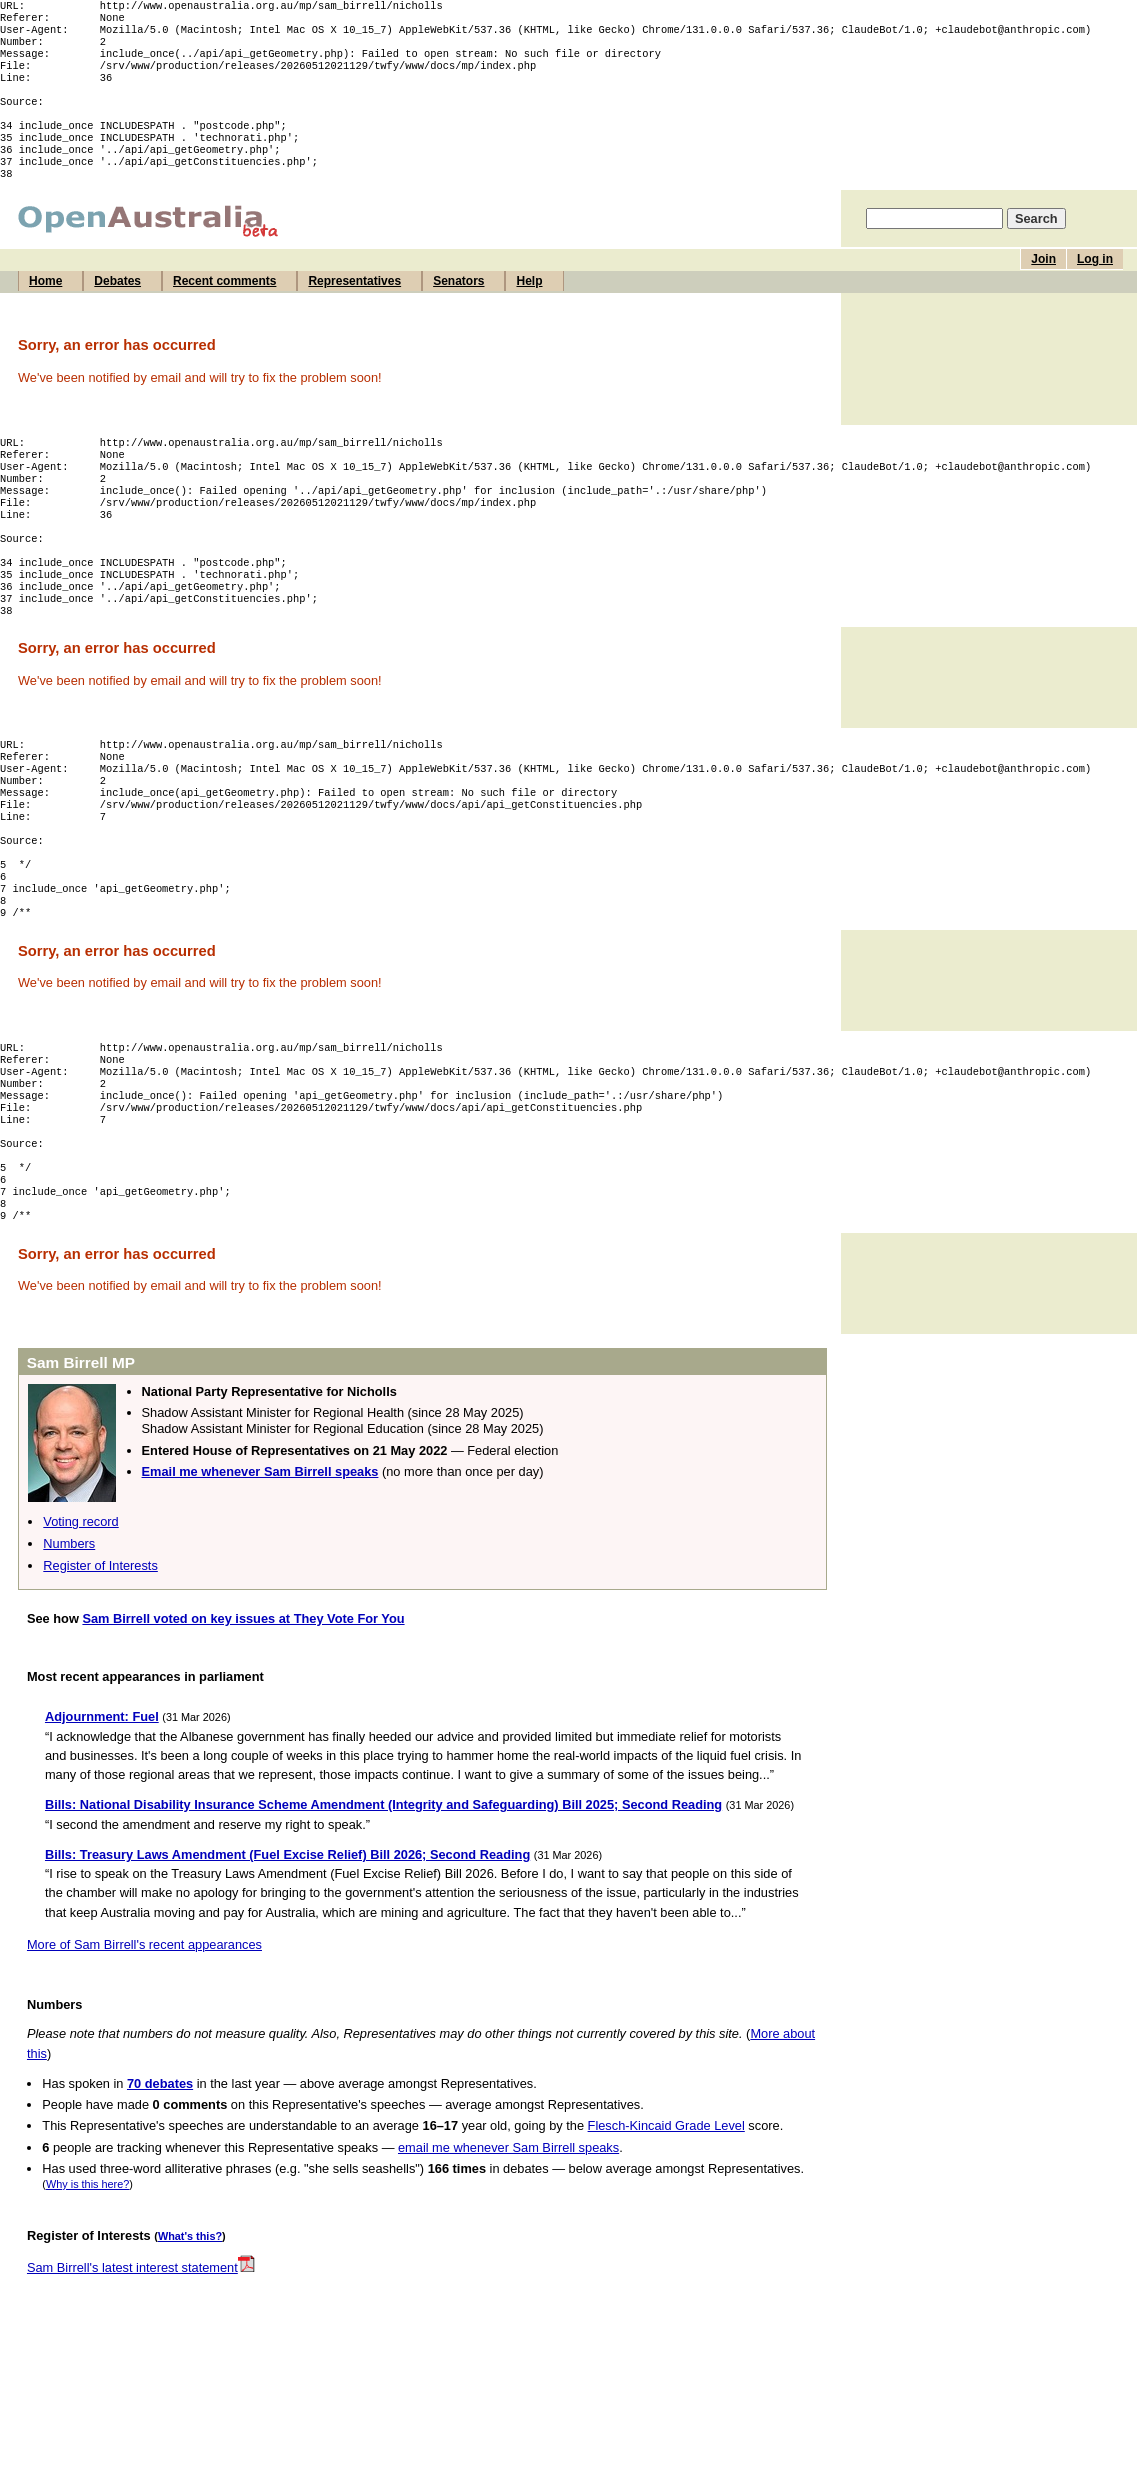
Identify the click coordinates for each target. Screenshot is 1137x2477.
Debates (117, 311)
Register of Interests (100, 1685)
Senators (458, 311)
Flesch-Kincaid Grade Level (666, 2245)
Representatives (354, 311)
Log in (1095, 289)
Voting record (80, 1641)
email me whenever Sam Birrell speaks (508, 2267)
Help (529, 311)
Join (1043, 289)
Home (45, 311)
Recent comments (224, 311)
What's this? (190, 2356)
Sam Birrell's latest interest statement (141, 2387)
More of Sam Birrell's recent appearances (144, 2064)
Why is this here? (87, 2304)
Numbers (69, 1663)
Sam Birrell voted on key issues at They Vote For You (243, 1738)
